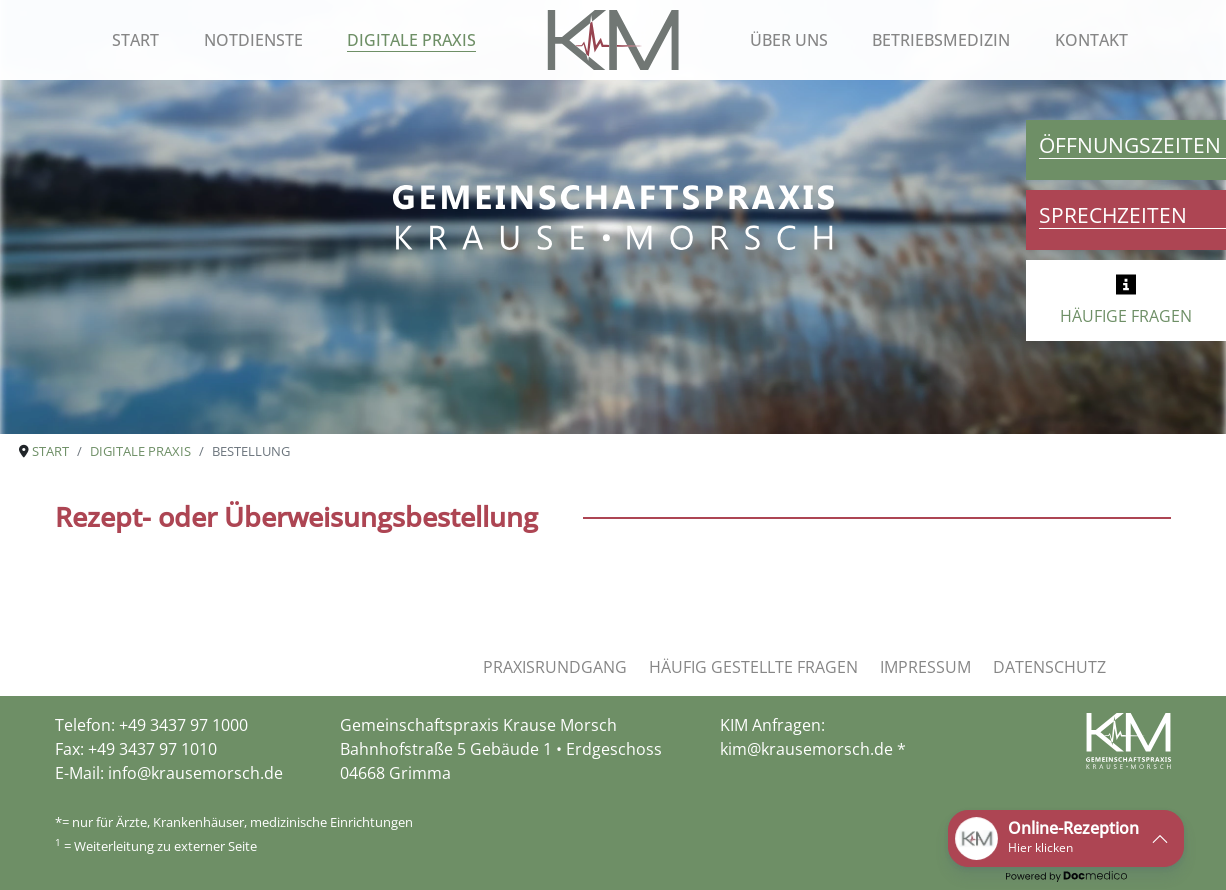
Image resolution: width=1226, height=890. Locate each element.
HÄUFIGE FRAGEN (1126, 316)
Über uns (789, 40)
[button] (1066, 838)
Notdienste (253, 40)
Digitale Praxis (411, 40)
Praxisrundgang (555, 667)
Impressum (925, 667)
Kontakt (1091, 40)
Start (135, 40)
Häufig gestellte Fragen (753, 667)
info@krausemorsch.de (195, 773)
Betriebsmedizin (941, 40)
